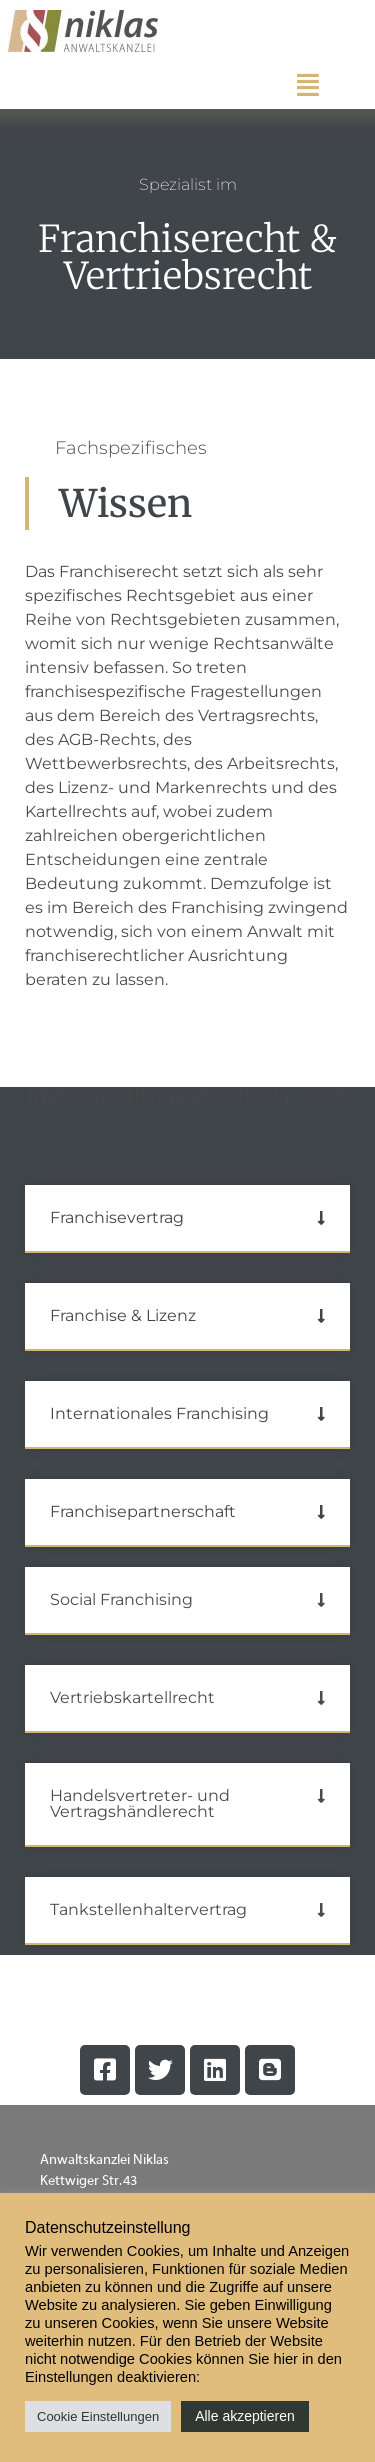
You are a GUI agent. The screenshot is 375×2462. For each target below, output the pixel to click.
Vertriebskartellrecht (132, 1697)
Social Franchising (121, 1599)
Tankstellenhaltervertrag (148, 1909)
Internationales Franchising (159, 1413)
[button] (187, 1219)
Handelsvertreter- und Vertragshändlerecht (140, 1803)
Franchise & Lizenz (123, 1315)
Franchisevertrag (117, 1217)
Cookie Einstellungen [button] (98, 2416)
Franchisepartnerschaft (143, 1511)
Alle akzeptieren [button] (245, 2416)
